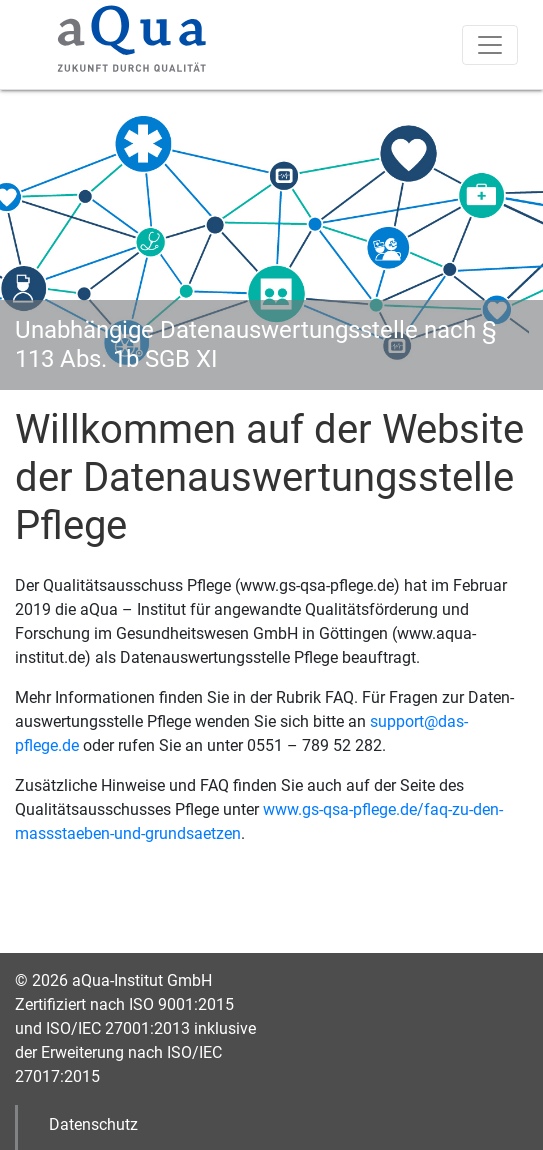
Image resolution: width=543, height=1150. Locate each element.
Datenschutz (93, 1124)
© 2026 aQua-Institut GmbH (113, 980)
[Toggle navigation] (490, 45)
